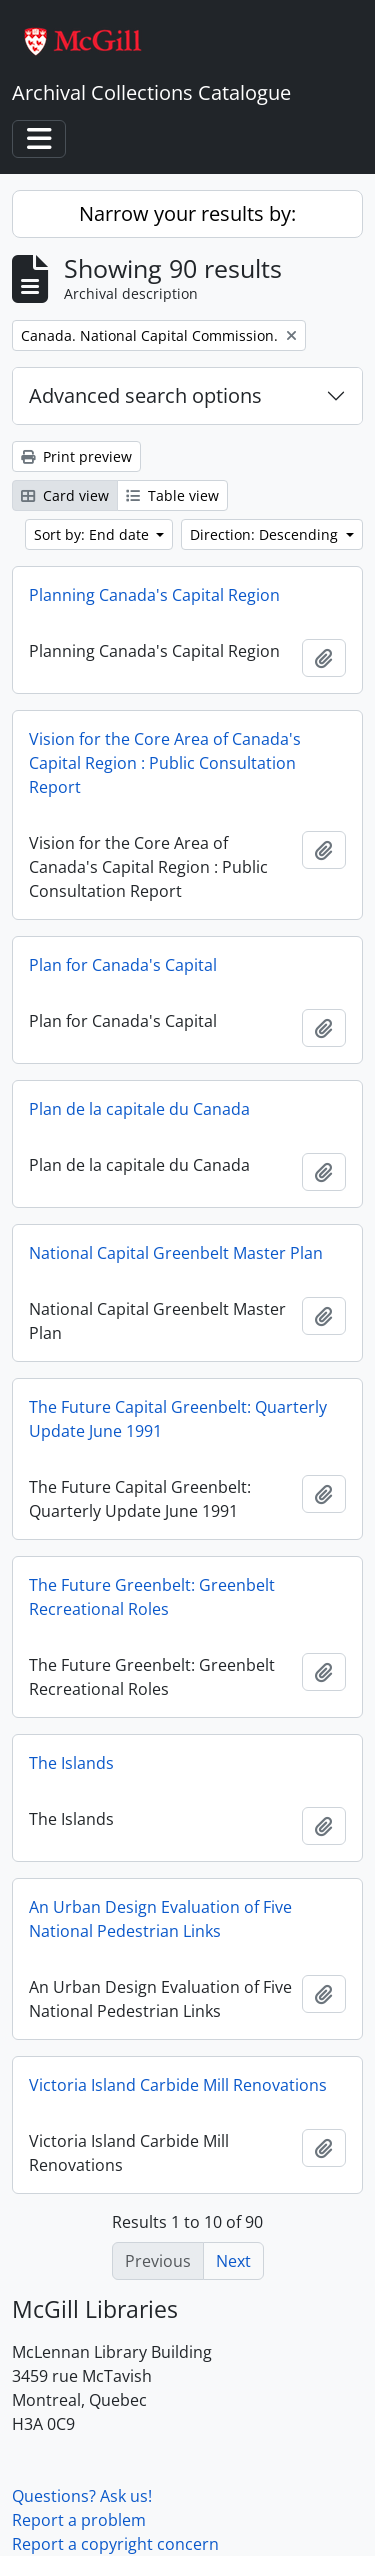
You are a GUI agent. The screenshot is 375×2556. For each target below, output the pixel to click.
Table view (172, 495)
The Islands (71, 1763)
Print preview (76, 456)
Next (233, 2261)
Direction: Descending (266, 534)
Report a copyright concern (115, 2544)
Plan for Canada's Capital (123, 965)
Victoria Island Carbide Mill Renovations (178, 2085)
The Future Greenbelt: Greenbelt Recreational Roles (152, 1597)
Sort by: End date (93, 534)
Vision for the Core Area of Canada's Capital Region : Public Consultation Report (165, 763)
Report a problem (79, 2520)
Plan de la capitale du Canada (139, 1109)
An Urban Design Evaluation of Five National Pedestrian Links (160, 1919)
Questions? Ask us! (82, 2496)
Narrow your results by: (187, 213)
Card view (65, 495)
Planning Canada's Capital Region (154, 595)
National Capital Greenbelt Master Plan (176, 1253)
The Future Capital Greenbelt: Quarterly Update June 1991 (178, 1419)
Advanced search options (145, 395)
